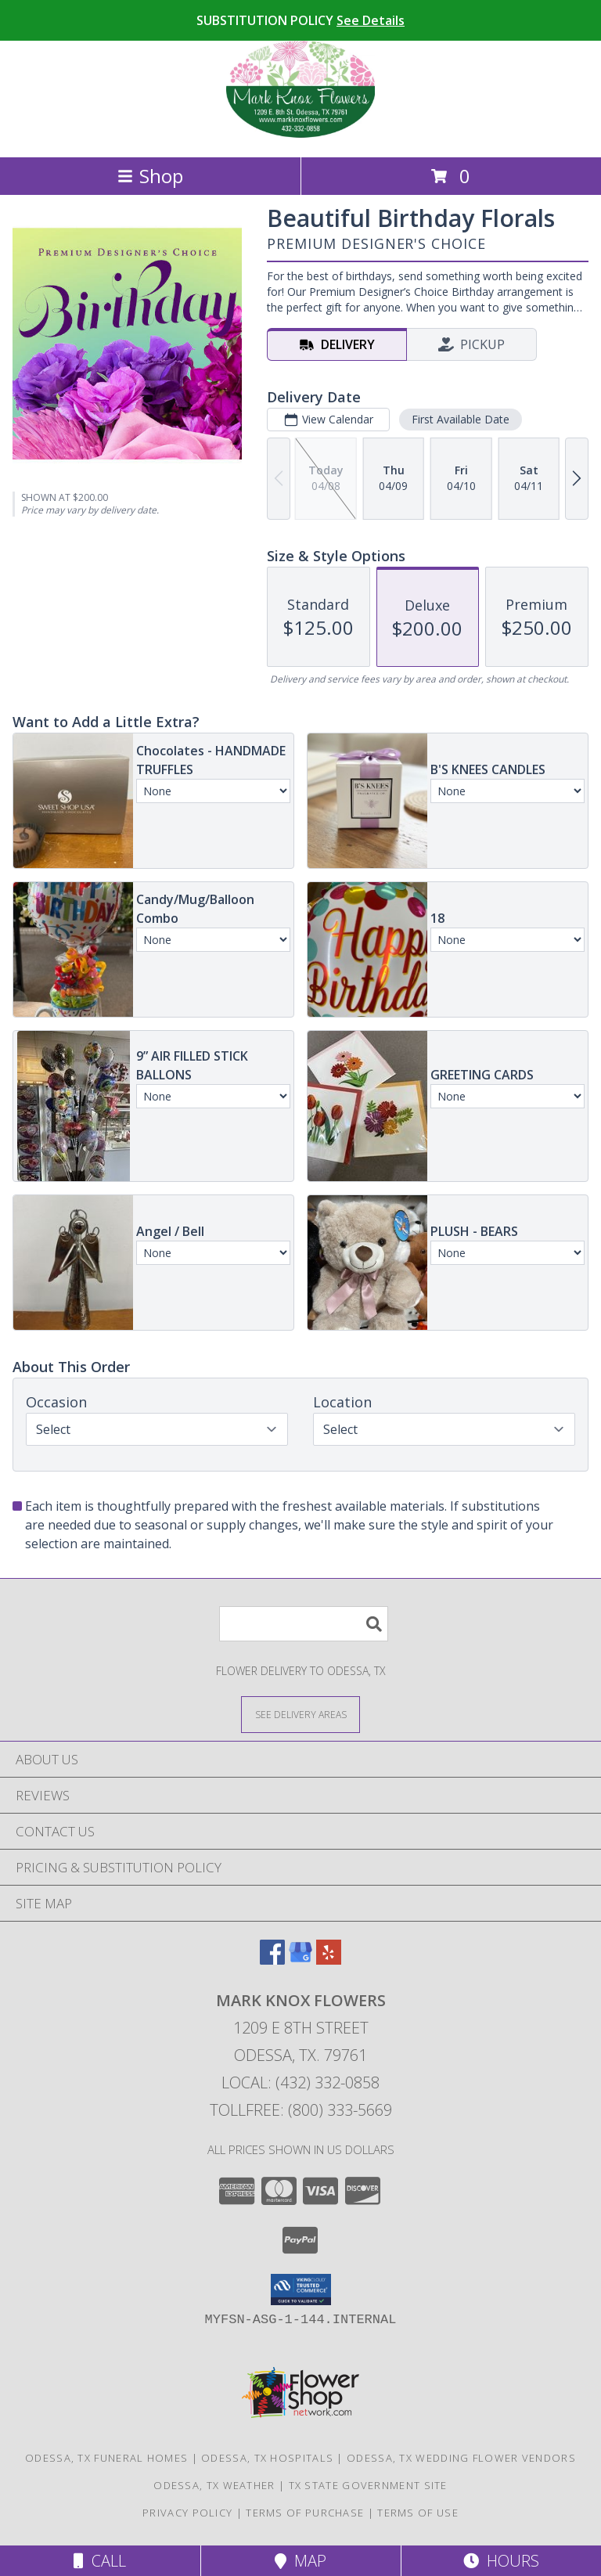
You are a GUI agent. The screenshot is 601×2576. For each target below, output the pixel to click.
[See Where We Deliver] (300, 1713)
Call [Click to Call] (100, 2560)
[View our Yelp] (328, 1960)
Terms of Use (418, 2513)
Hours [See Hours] (501, 2560)
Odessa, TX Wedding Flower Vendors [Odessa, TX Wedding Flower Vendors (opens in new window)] (461, 2458)
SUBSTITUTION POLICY (300, 20)
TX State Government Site (368, 2485)
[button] (301, 2289)
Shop (150, 176)
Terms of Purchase (305, 2513)
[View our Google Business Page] (300, 1960)
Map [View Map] (300, 2560)
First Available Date (460, 419)
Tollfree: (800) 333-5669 (301, 2109)
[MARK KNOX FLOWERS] (300, 134)
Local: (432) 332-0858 (300, 2082)
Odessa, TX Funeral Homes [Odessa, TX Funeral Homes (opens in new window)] (106, 2458)
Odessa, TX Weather (214, 2485)
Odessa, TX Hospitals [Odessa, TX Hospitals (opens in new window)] (267, 2458)
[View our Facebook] (272, 1960)
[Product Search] (303, 1623)
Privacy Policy (187, 2513)
